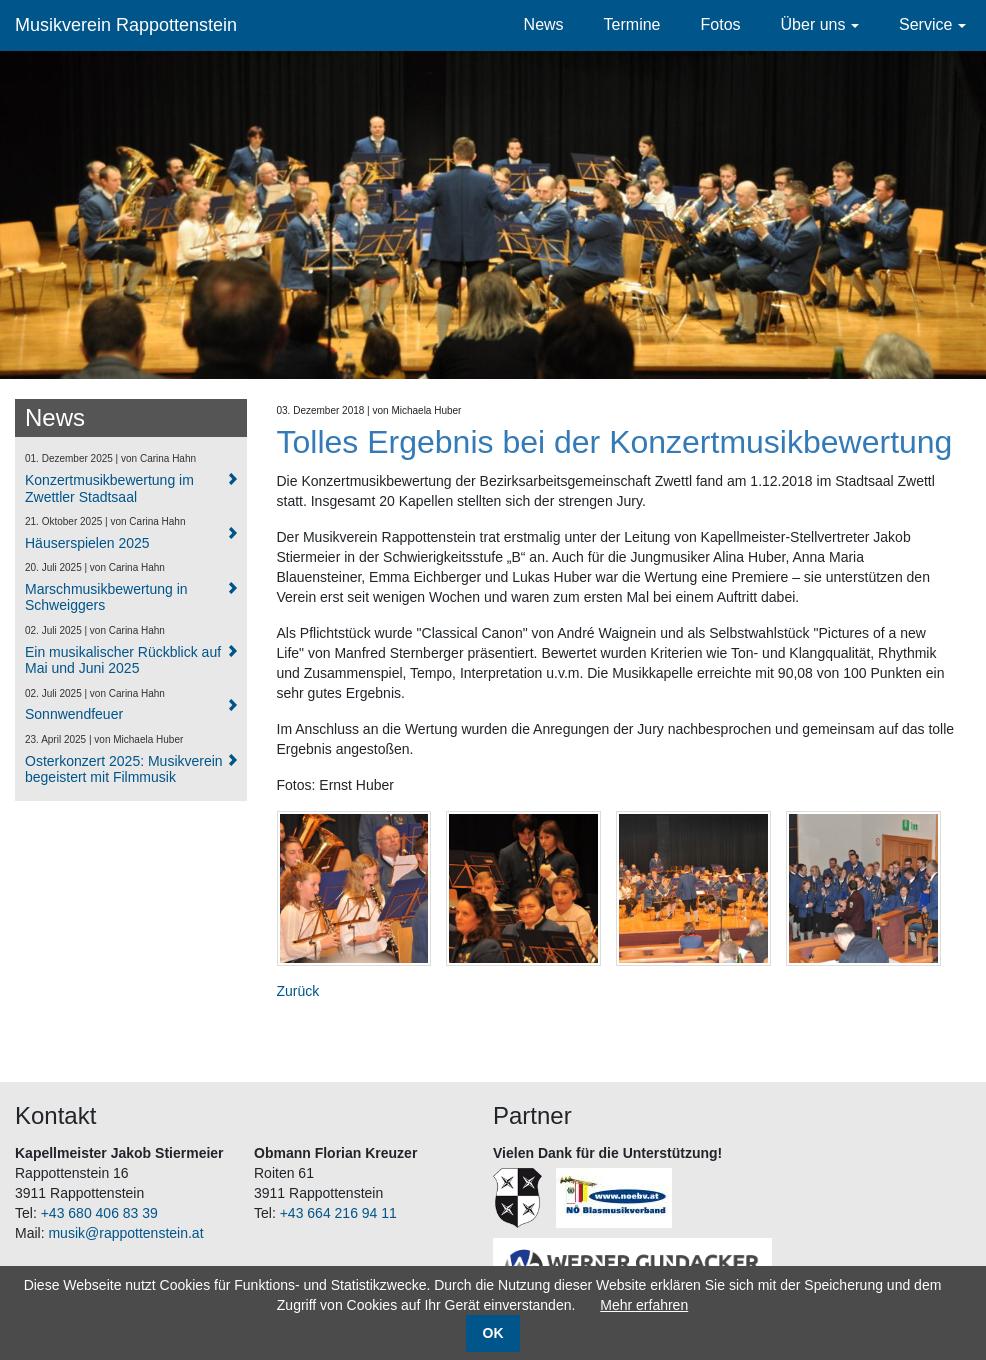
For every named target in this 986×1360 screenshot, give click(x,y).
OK (493, 1333)
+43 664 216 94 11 (338, 1213)
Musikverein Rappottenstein (126, 25)
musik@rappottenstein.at (125, 1233)
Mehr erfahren (644, 1305)
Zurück (298, 991)
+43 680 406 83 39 (99, 1213)
